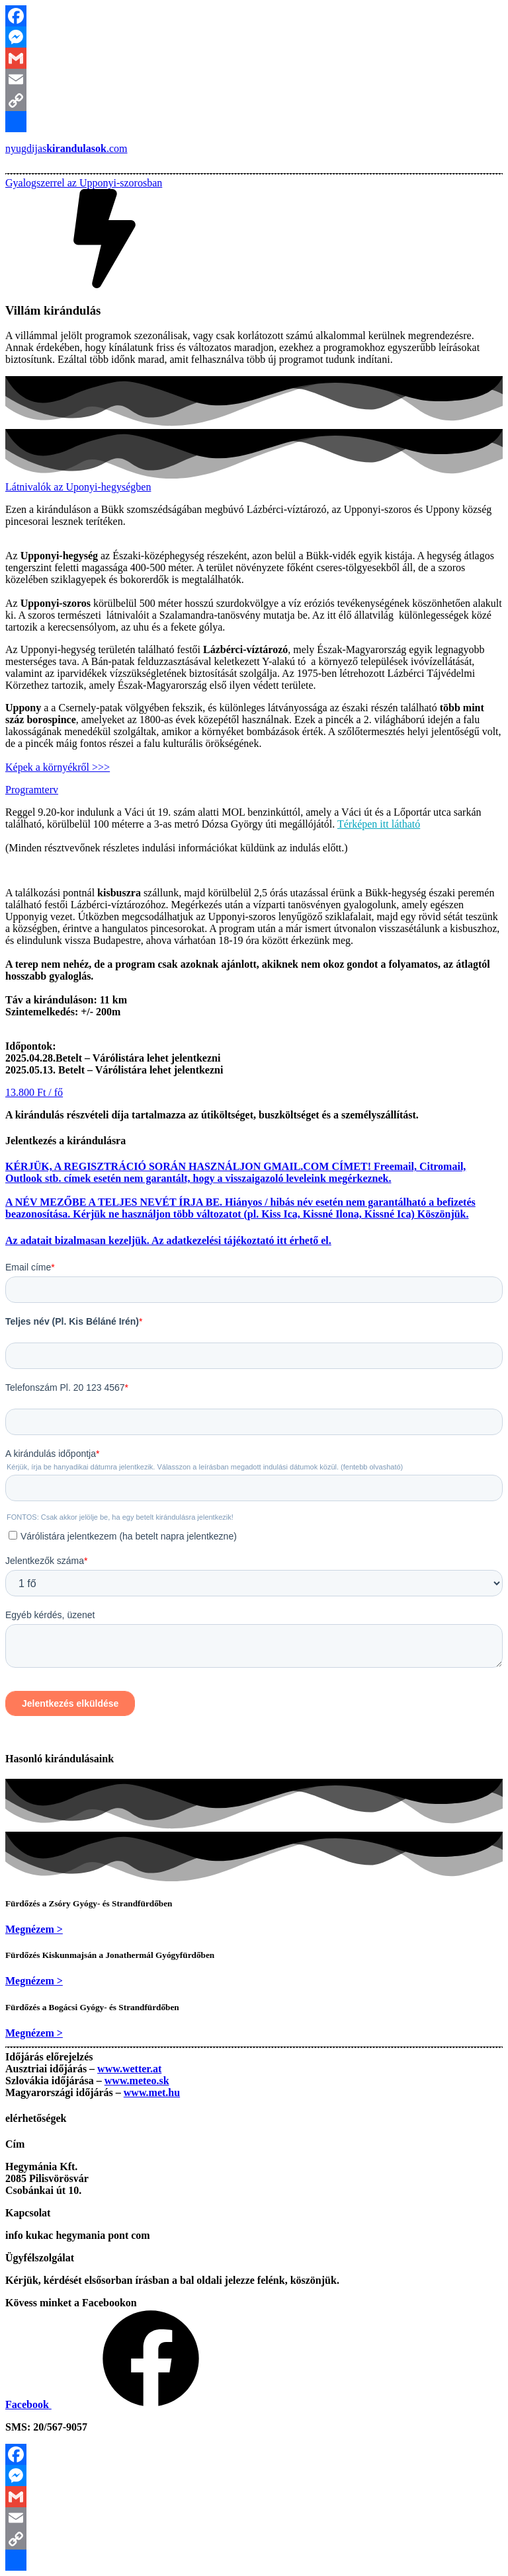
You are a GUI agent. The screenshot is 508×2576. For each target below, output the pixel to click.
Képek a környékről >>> (57, 767)
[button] (83, 182)
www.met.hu (152, 2092)
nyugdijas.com (66, 148)
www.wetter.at (129, 2068)
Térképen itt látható (378, 824)
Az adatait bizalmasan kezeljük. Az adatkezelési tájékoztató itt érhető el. (168, 1240)
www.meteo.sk (137, 2080)
